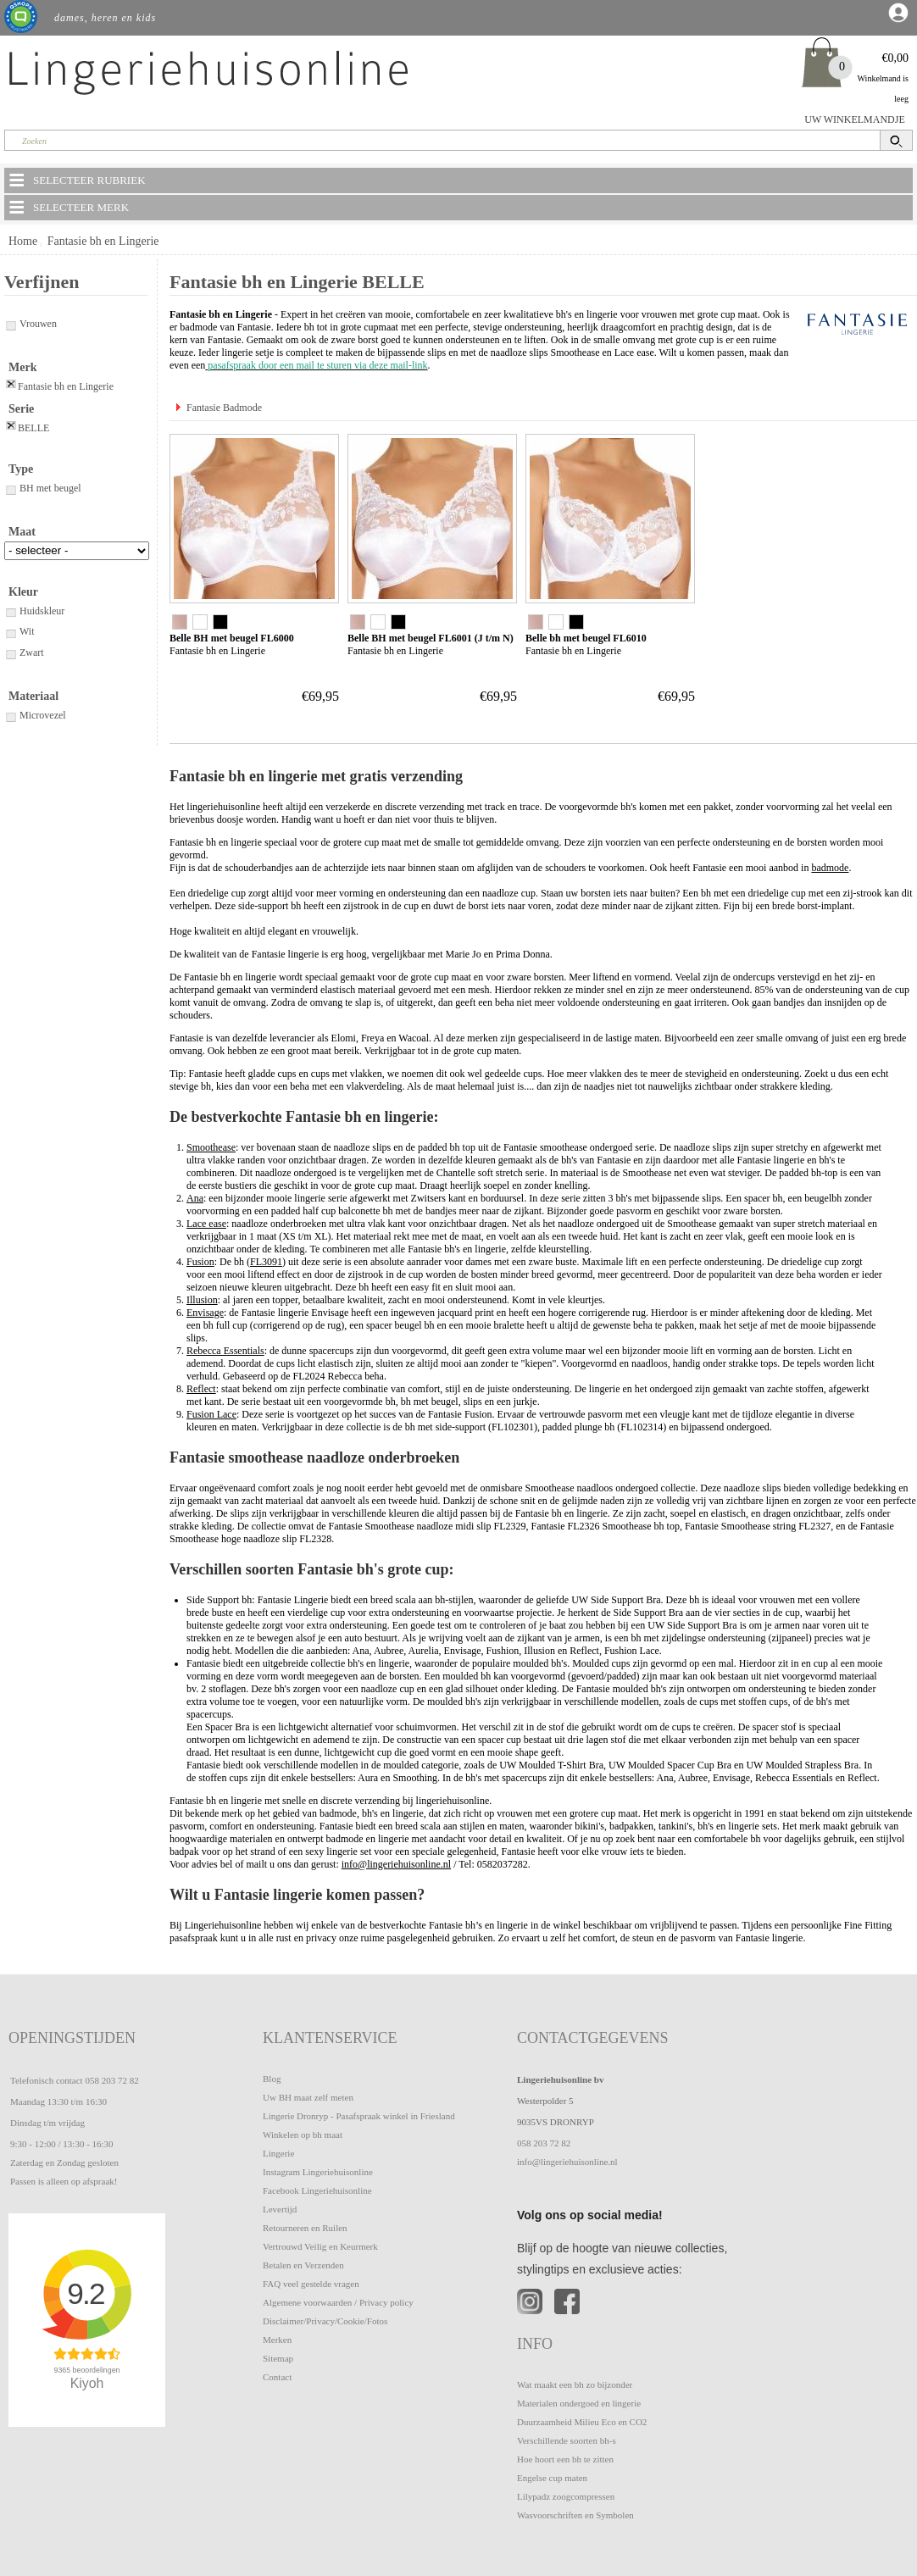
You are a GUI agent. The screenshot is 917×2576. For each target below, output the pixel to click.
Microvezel (35, 715)
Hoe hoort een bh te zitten (565, 2459)
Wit (19, 631)
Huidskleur (34, 611)
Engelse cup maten (552, 2478)
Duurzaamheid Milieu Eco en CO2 (582, 2422)
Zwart (24, 652)
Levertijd (280, 2209)
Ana (194, 1198)
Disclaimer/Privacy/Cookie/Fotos (325, 2321)
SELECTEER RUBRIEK (76, 179)
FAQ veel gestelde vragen (311, 2284)
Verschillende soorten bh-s (566, 2440)
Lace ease (634, 352)
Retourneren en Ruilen (305, 2228)
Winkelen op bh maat (302, 2134)
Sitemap (278, 2358)
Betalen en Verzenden (303, 2265)
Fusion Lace (211, 1414)
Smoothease (575, 352)
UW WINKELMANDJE (854, 119)
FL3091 (266, 1262)
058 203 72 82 (111, 2080)
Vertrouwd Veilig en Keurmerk (320, 2246)
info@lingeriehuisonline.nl (396, 1864)
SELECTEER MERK (68, 207)
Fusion (200, 1262)
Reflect (201, 1389)
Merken (277, 2339)
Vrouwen (30, 324)
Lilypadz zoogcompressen (565, 2496)
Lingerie (278, 2153)
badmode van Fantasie (225, 327)
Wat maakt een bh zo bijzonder (574, 2384)
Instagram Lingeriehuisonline (318, 2172)
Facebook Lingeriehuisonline (317, 2190)
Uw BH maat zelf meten (308, 2097)
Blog (272, 2079)
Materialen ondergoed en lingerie (579, 2403)
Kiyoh (87, 2383)
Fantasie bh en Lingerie (103, 241)
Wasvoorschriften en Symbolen (575, 2515)
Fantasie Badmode (224, 408)
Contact (277, 2377)
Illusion (202, 1300)
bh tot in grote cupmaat (351, 327)
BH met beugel (42, 488)
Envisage (205, 1313)
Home (22, 241)
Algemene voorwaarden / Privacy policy (338, 2302)
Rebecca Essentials (225, 1351)
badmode (829, 868)
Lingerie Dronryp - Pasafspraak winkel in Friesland (359, 2116)
